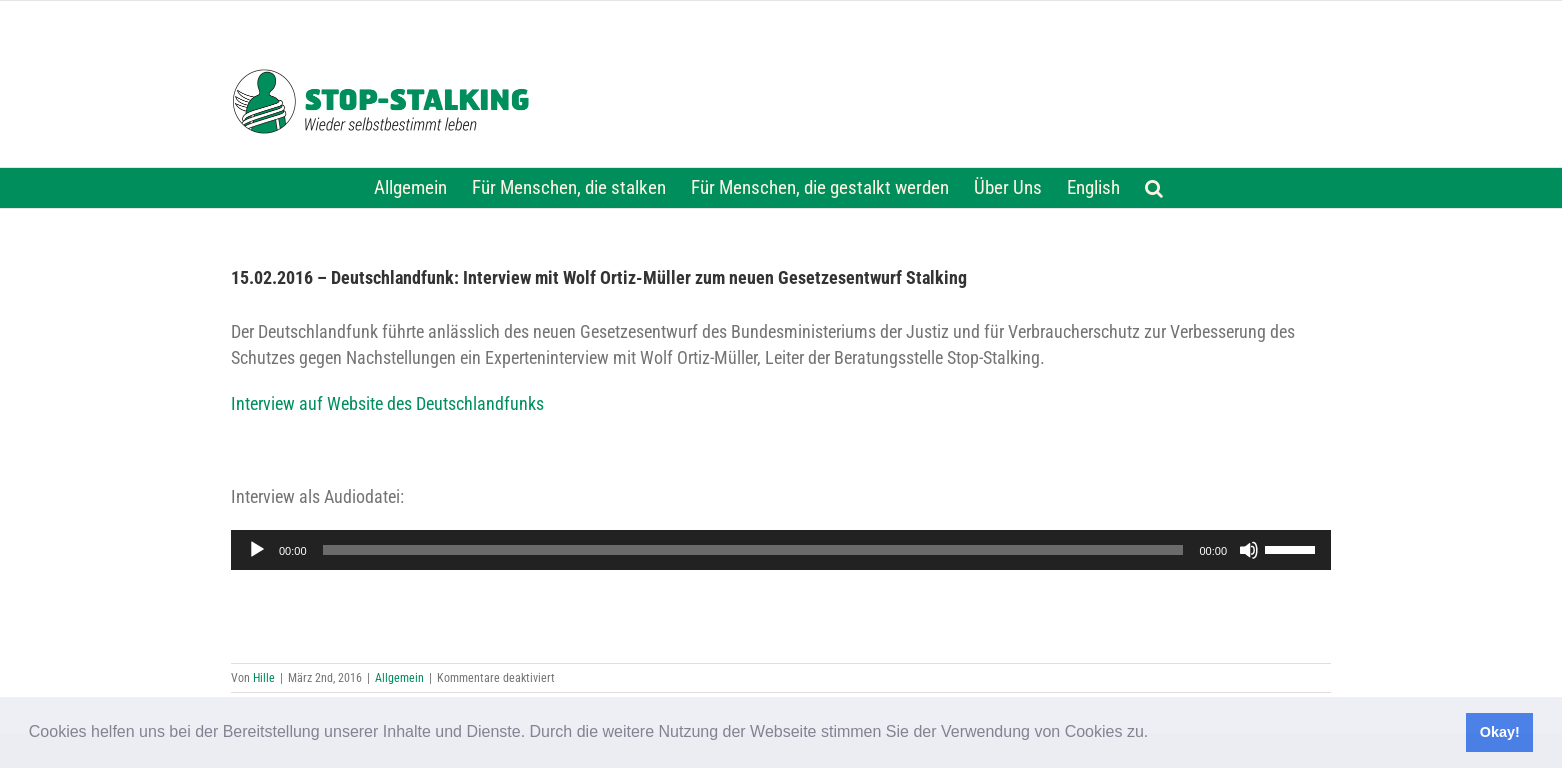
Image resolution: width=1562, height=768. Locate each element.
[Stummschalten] (1249, 550)
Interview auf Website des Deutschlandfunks (387, 404)
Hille (264, 678)
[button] (1156, 734)
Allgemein (399, 678)
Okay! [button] (1500, 732)
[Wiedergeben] (257, 550)
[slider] (753, 550)
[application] (781, 550)
